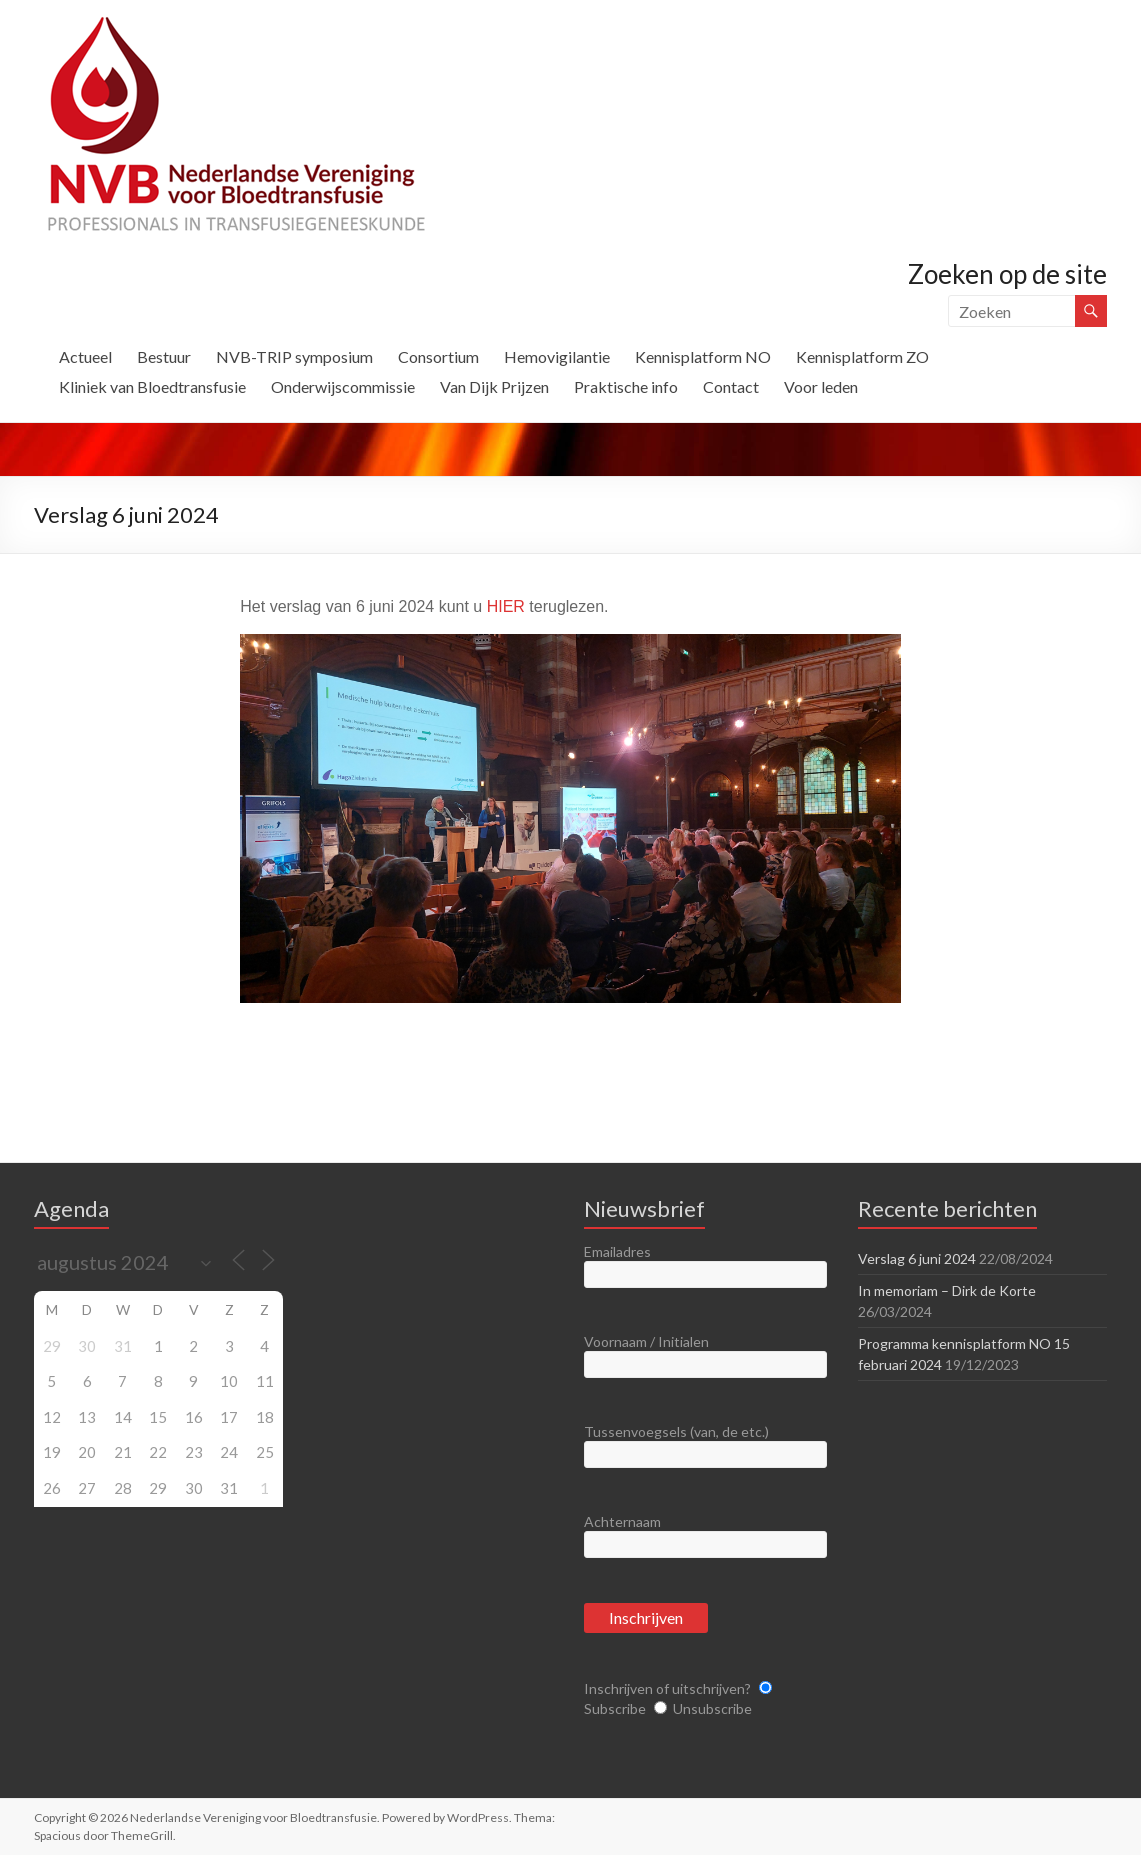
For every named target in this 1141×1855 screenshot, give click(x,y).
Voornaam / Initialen (646, 1341)
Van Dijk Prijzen (494, 386)
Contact (731, 386)
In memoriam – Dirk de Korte (947, 1290)
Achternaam (622, 1521)
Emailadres (617, 1251)
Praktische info (626, 386)
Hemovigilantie (557, 356)
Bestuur (164, 356)
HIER (506, 606)
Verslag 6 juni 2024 (917, 1258)
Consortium (438, 356)
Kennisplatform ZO (862, 356)
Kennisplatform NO (703, 356)
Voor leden (821, 386)
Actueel (85, 356)
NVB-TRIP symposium (294, 356)
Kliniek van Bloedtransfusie (152, 386)
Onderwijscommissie (343, 386)
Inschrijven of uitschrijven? (667, 1688)
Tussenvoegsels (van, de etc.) (676, 1431)
